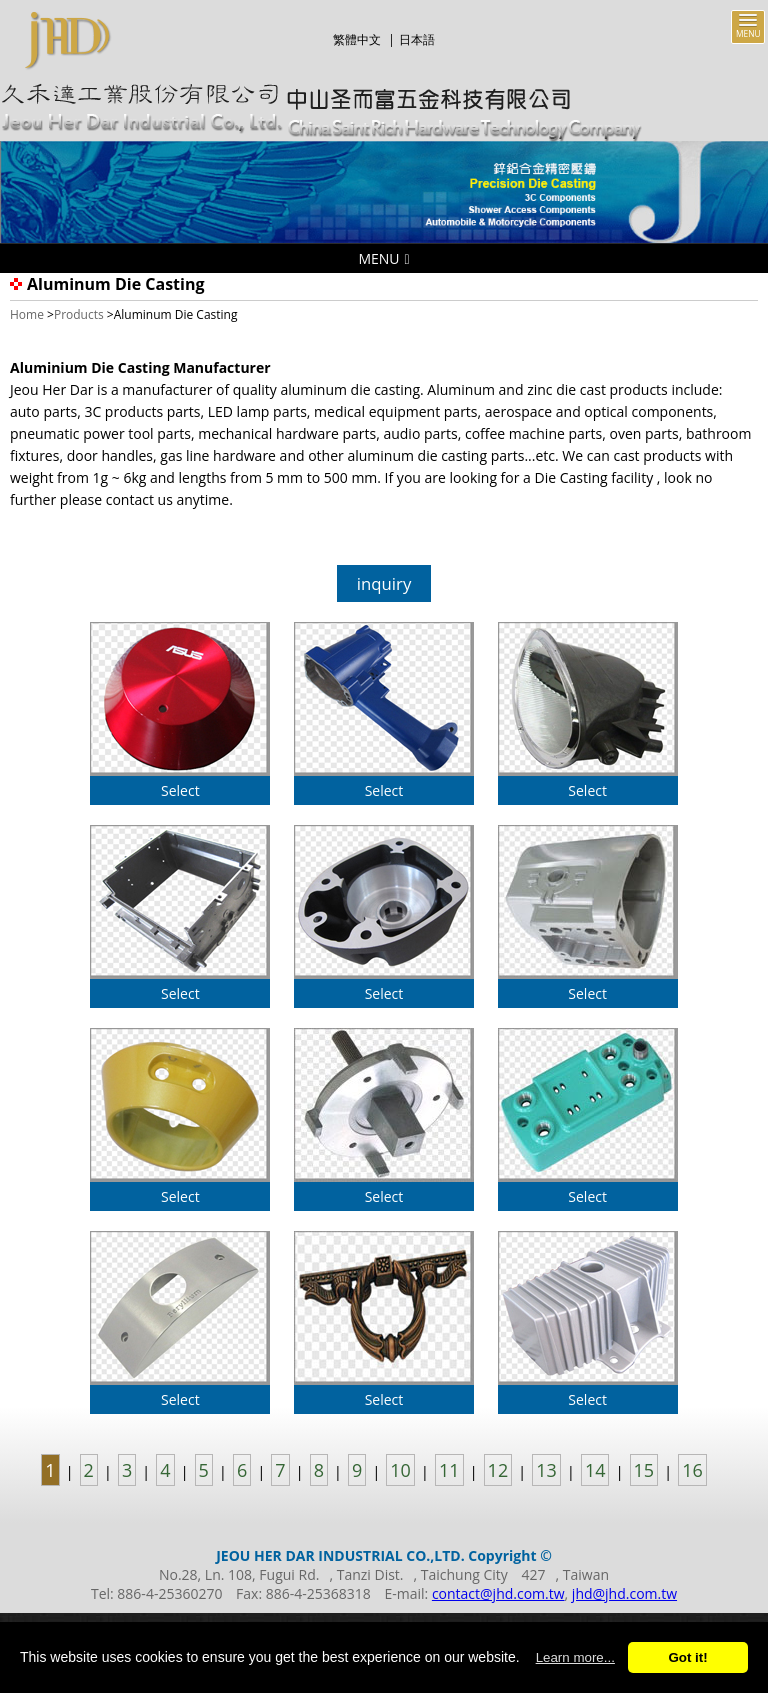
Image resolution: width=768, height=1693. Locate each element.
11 (449, 1470)
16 (692, 1470)
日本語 (417, 39)
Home (27, 314)
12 (498, 1470)
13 (546, 1470)
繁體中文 (357, 39)
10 (400, 1470)
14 (595, 1470)
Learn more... (575, 1657)
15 (644, 1470)
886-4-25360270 (169, 1593)
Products (79, 314)
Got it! (687, 1657)
